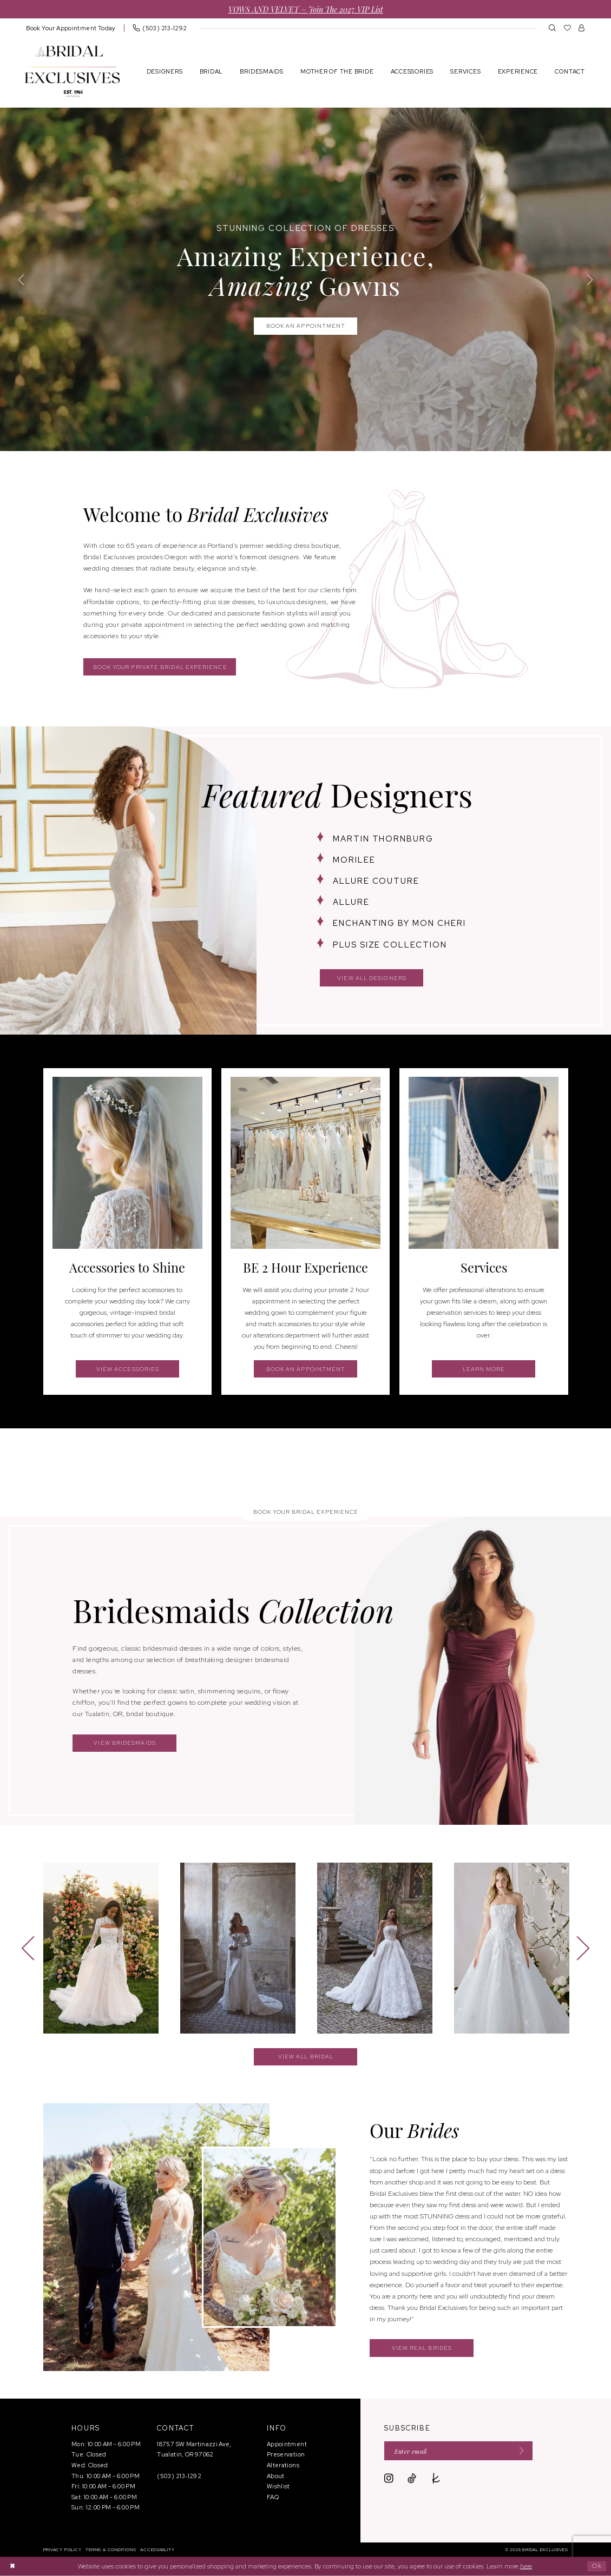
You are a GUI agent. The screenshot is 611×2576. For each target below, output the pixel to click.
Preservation (286, 2454)
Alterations (283, 2465)
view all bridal (305, 2056)
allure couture (376, 881)
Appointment (287, 2444)
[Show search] (552, 27)
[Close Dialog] (12, 2566)
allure (351, 902)
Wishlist (278, 2486)
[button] (581, 27)
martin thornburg (383, 838)
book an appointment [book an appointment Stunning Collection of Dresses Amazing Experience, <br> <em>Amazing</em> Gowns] (306, 325)
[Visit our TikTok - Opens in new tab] (412, 2478)
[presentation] (101, 1948)
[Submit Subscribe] (518, 2451)
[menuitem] (71, 28)
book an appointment (306, 1369)
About (276, 2476)
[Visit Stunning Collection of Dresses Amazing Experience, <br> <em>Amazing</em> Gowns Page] (305, 279)
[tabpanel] (305, 279)
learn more (484, 1369)
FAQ (273, 2497)
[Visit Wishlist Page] (567, 27)
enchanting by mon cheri (399, 923)
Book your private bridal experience (160, 667)
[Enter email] (458, 2451)
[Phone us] (159, 28)
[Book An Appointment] (71, 28)
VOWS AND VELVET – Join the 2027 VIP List (305, 9)
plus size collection (390, 944)
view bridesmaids (124, 1742)
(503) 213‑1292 (179, 2476)
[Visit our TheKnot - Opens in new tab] (436, 2478)
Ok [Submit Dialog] (597, 2566)
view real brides (422, 2348)
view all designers (371, 978)
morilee (354, 860)
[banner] (72, 71)
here (526, 2565)
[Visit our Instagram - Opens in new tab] (388, 2478)
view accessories (127, 1369)
